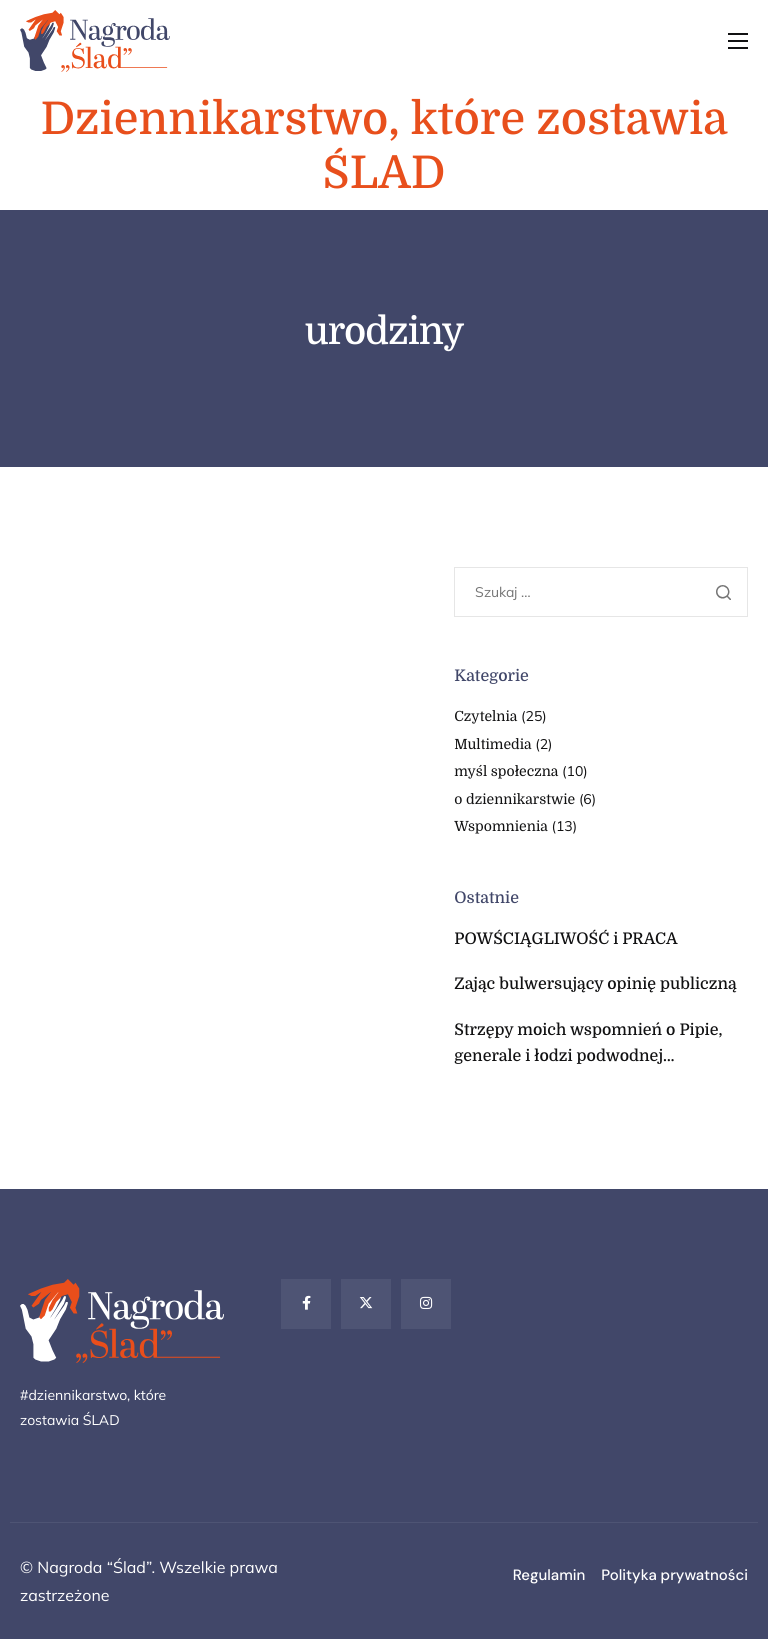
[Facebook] (306, 1304)
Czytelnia (485, 717)
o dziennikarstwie (514, 800)
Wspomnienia (501, 827)
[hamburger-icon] (738, 41)
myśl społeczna (506, 772)
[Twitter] (366, 1304)
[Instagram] (426, 1304)
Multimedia (492, 745)
